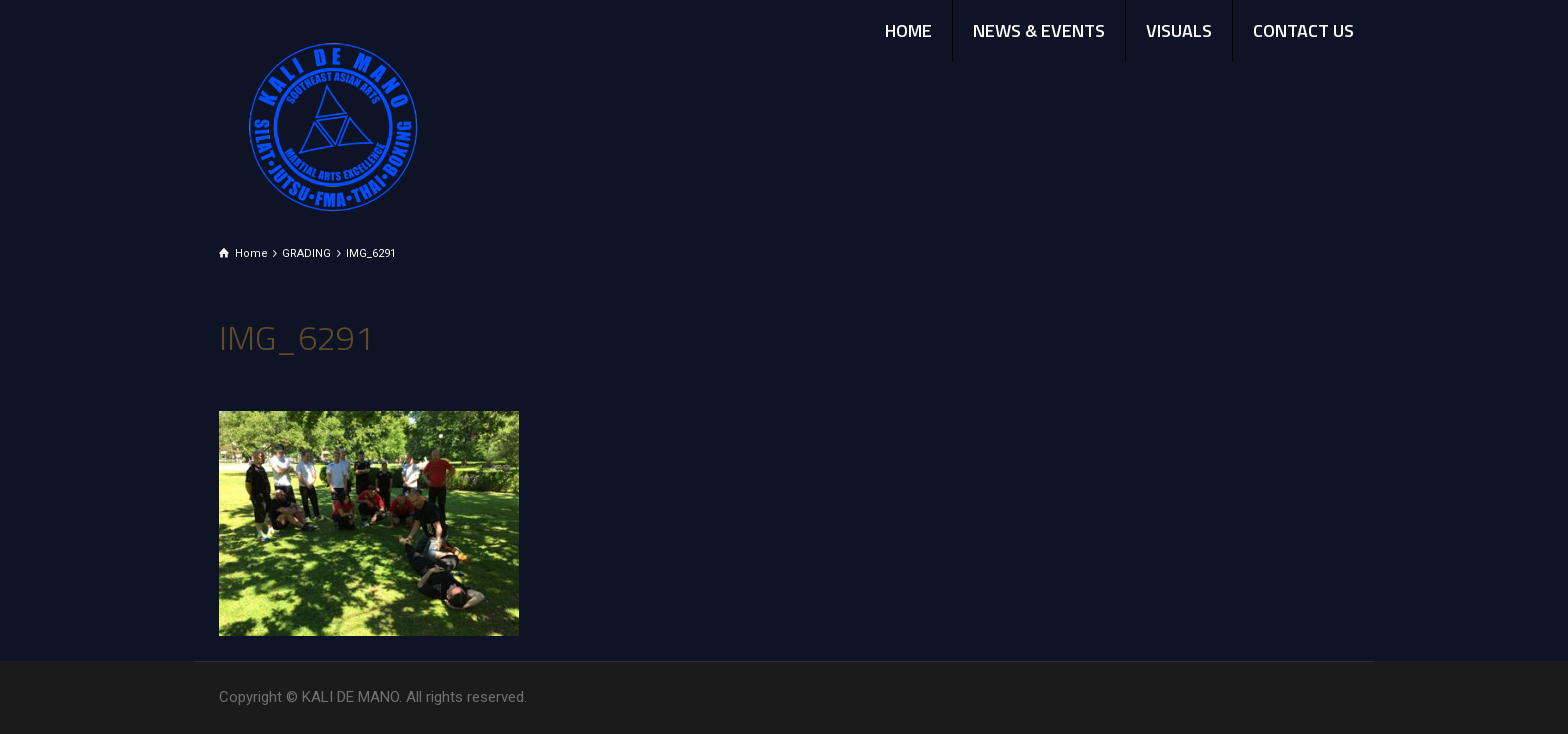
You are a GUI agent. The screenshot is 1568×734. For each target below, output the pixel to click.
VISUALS (1179, 30)
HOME (908, 30)
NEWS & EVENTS (1039, 30)
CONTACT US (1303, 30)
